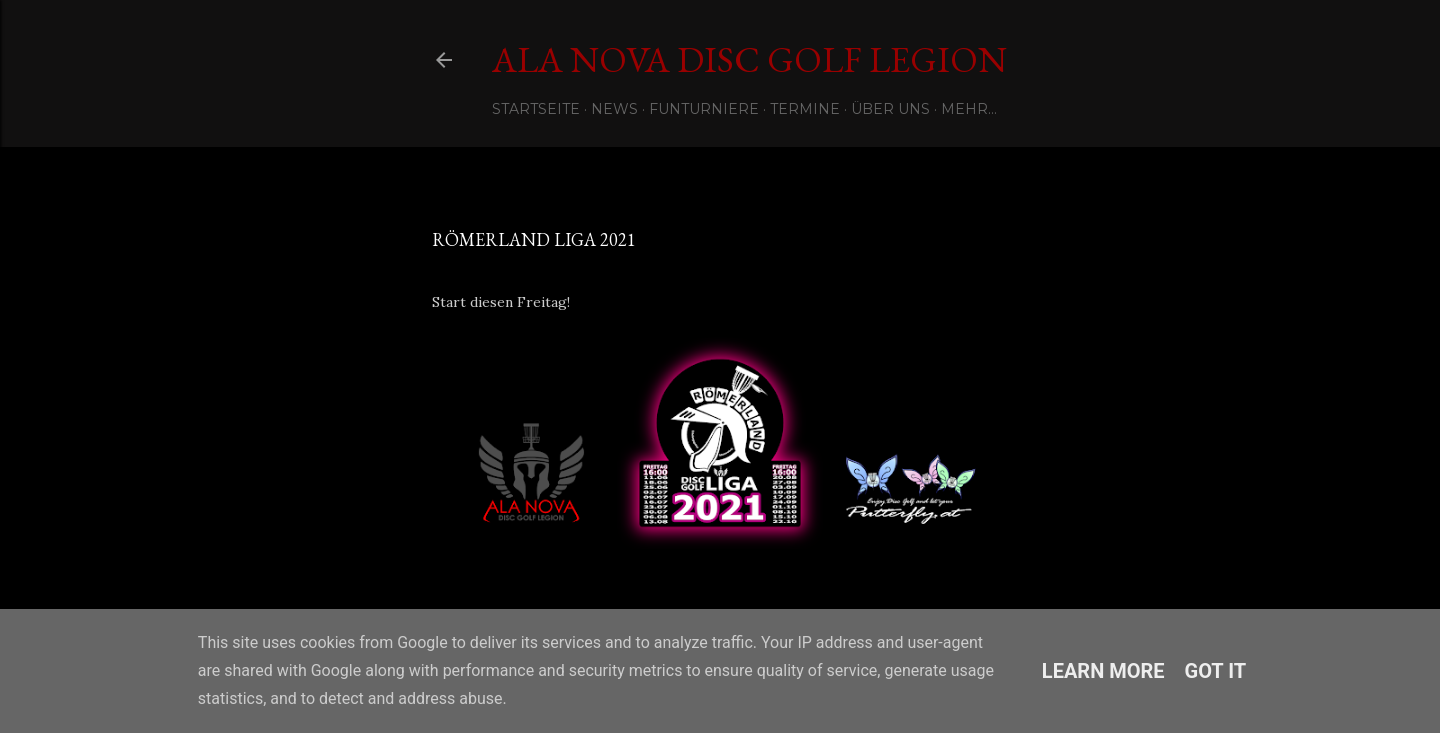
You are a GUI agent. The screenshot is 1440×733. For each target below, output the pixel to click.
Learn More (1103, 671)
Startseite (536, 109)
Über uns (890, 109)
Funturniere (704, 109)
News (614, 109)
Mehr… (969, 109)
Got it (1216, 671)
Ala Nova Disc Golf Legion (749, 59)
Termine (805, 109)
